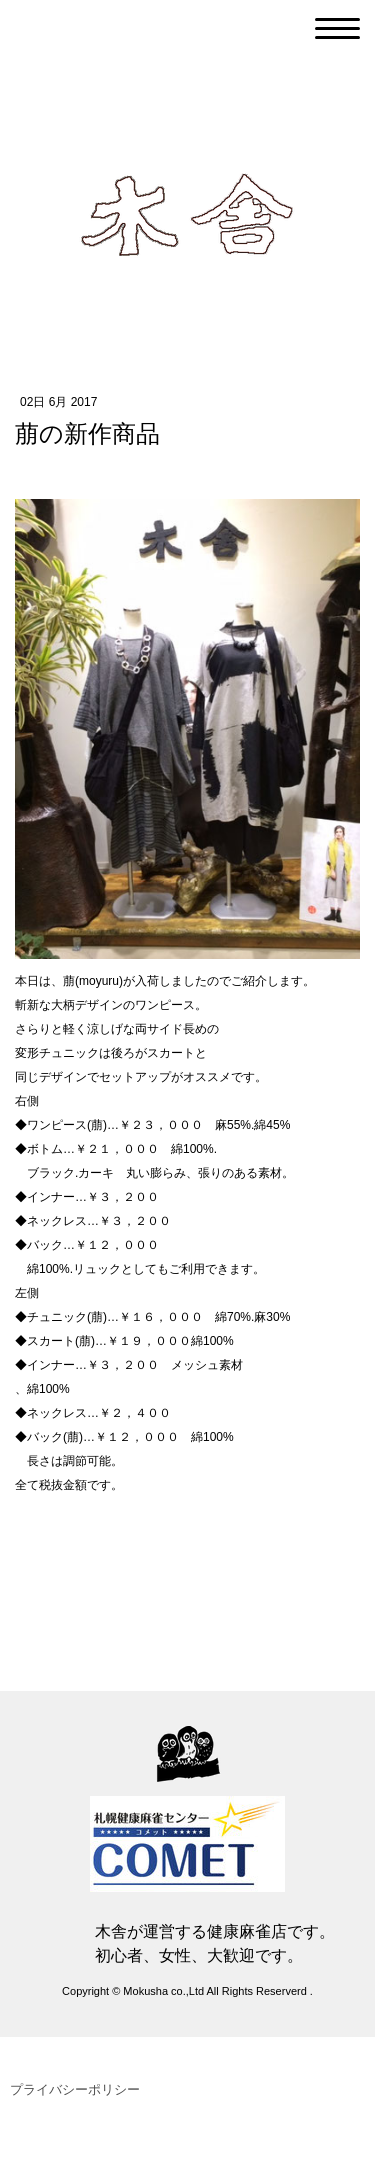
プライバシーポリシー (75, 2089)
